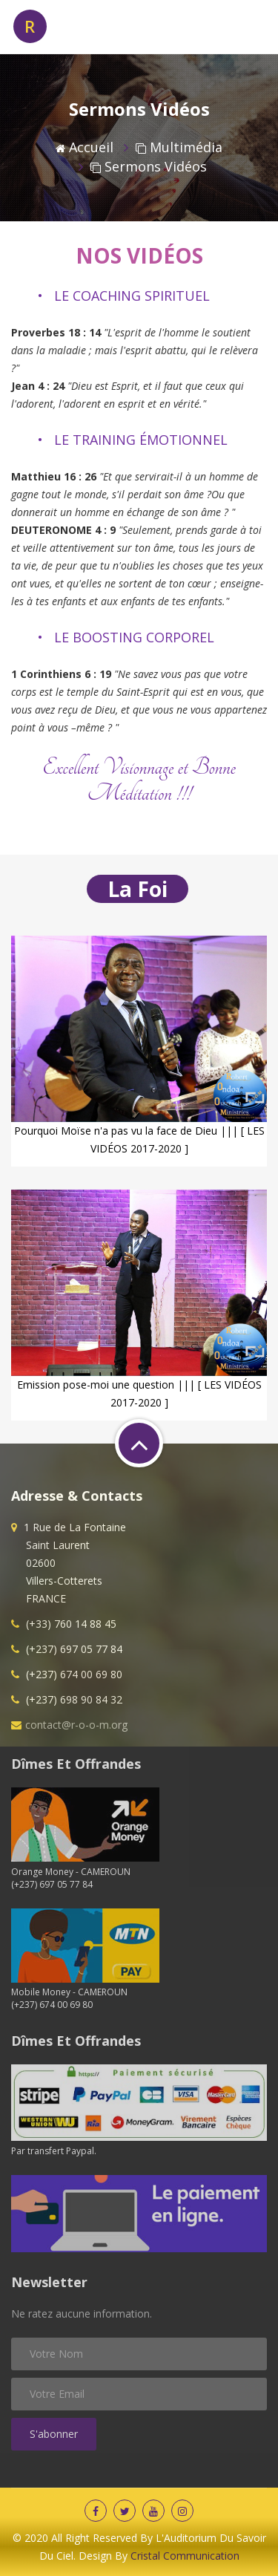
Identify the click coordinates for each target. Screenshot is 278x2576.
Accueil (84, 147)
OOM (50, 26)
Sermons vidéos (148, 166)
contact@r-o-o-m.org (76, 1725)
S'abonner (54, 2434)
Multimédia (179, 147)
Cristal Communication (184, 2556)
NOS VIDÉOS (139, 255)
